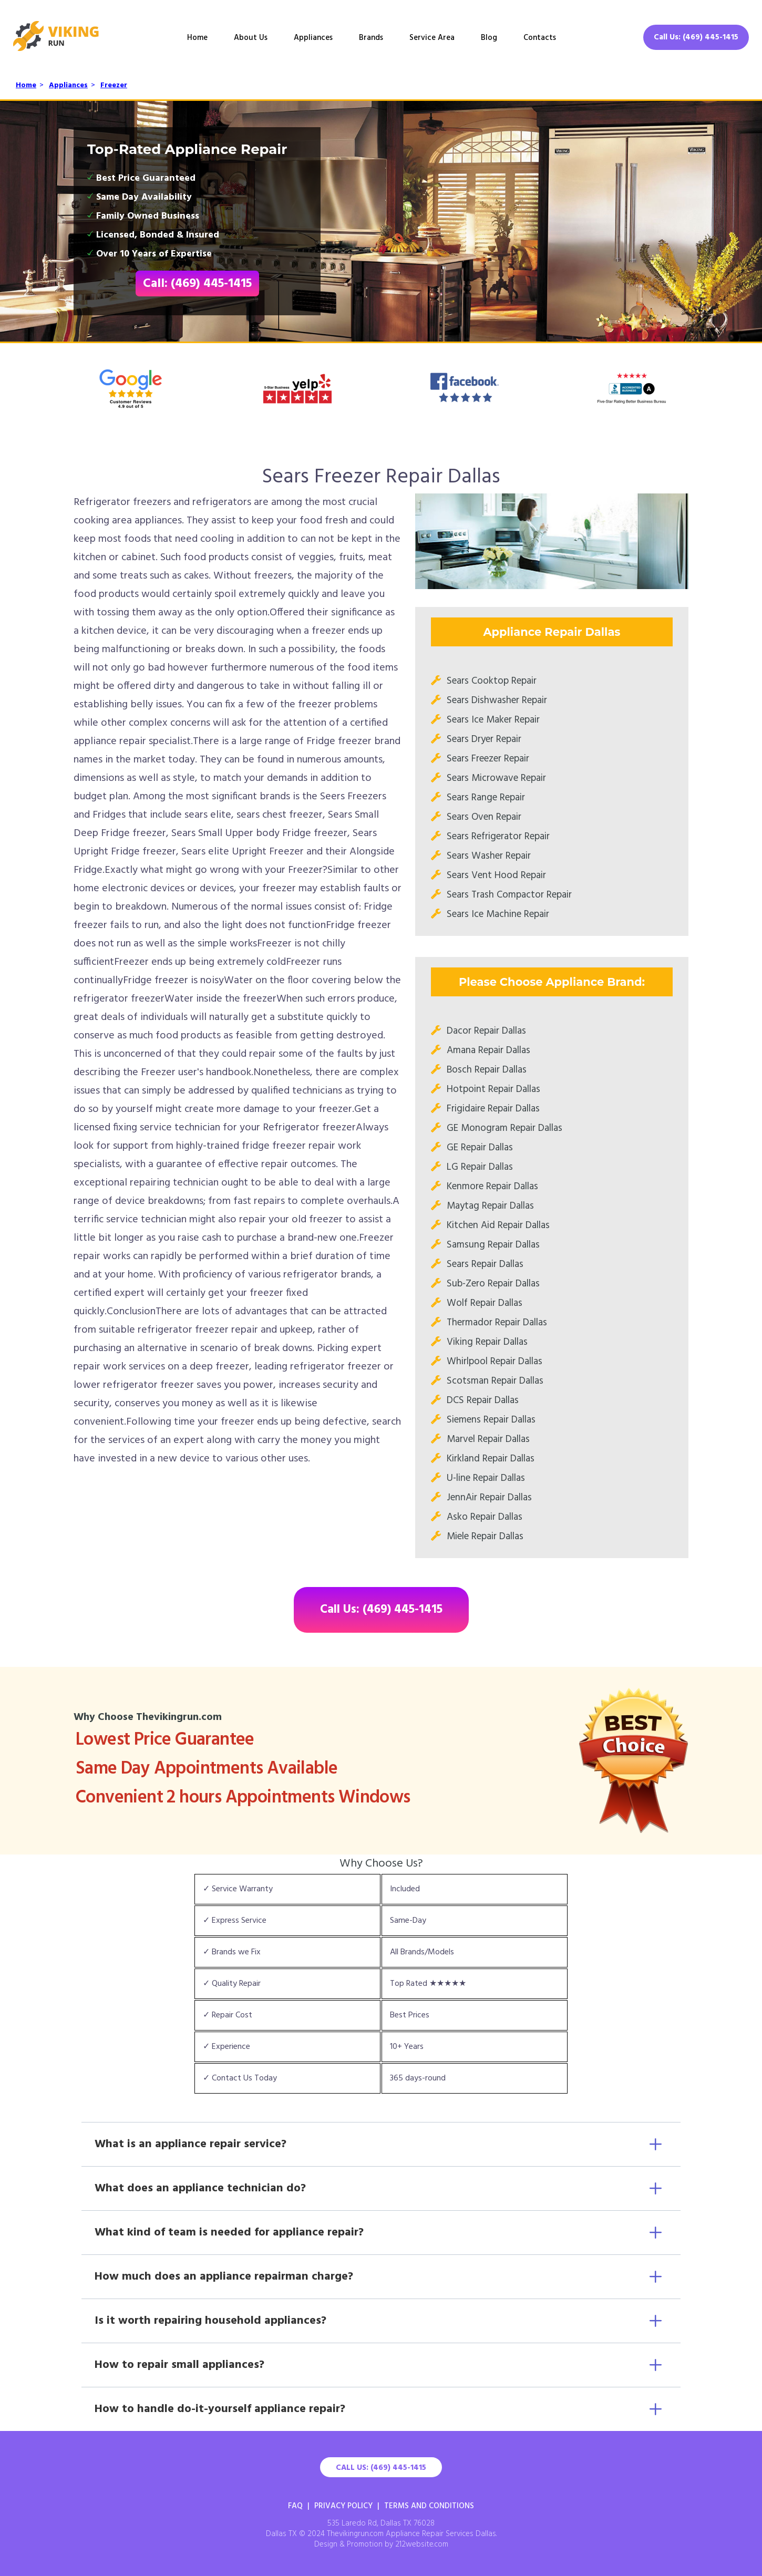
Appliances (313, 38)
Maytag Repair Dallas (490, 1206)
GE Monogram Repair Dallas (504, 1128)
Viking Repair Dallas (487, 1342)
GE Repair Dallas (480, 1148)
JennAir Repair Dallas (489, 1498)
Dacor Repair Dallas (486, 1031)
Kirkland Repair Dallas (490, 1459)
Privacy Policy (343, 2506)
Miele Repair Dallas (485, 1536)
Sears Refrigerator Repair (498, 836)
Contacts (539, 38)
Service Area (432, 38)
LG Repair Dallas (480, 1167)
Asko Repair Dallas (484, 1517)
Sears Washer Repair (489, 856)
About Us (250, 38)
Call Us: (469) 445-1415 (696, 37)
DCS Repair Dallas (483, 1400)
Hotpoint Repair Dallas (493, 1089)
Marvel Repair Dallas (488, 1439)
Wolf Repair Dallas (484, 1303)
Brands (371, 38)
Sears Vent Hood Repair (496, 875)
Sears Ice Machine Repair (498, 914)
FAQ (295, 2506)
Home (197, 38)
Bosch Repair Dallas (487, 1070)
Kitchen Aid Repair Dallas (498, 1225)
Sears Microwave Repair (496, 778)
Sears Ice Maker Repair (493, 720)
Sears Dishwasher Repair (497, 700)
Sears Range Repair (486, 798)
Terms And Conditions (429, 2506)
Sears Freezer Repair (488, 759)
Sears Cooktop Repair (492, 681)
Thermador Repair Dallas (497, 1323)
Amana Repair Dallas (488, 1050)
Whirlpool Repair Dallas (494, 1361)
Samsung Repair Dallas (493, 1245)
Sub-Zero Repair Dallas (493, 1284)
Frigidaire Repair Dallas (493, 1109)
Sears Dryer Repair (484, 739)
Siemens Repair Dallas (491, 1420)
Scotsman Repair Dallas (495, 1381)
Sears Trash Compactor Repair (509, 895)
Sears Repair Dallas (485, 1264)
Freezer (113, 85)
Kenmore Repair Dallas (492, 1186)
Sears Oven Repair (484, 817)
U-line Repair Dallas (486, 1478)
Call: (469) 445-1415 (197, 284)
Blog (489, 38)
